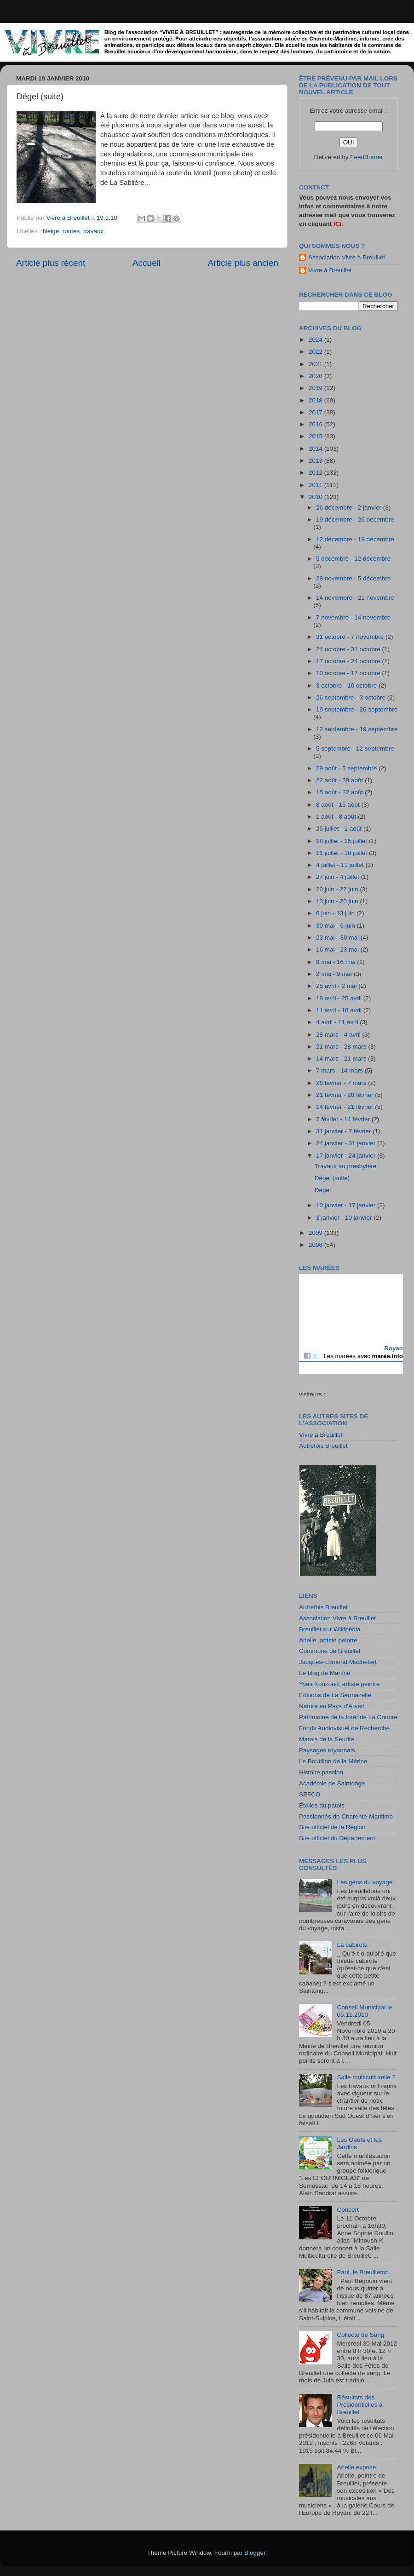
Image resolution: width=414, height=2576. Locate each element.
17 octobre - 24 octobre (349, 661)
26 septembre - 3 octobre (351, 697)
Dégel (323, 1190)
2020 (316, 376)
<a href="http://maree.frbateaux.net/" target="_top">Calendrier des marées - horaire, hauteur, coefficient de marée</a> (351, 1324)
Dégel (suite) (332, 1178)
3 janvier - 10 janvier (345, 1217)
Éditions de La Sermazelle (335, 1695)
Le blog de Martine (325, 1673)
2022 (316, 351)
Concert (347, 2209)
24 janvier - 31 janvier (346, 1143)
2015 (316, 436)
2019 (316, 387)
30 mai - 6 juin (336, 925)
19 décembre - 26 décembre (355, 519)
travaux (93, 231)
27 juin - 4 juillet (338, 876)
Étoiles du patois (322, 1805)
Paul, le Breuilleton (363, 2272)
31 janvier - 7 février (344, 1131)
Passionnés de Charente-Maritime (346, 1816)
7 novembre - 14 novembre (353, 617)
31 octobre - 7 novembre (350, 636)
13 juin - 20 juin (338, 901)
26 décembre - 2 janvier (349, 507)
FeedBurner (366, 157)
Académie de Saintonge (332, 1783)
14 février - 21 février (345, 1106)
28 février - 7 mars (342, 1082)
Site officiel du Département (337, 1838)
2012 (316, 472)
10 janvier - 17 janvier (346, 1205)
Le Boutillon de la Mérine (333, 1761)
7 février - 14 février (344, 1119)
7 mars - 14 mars (340, 1070)
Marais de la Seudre (327, 1739)
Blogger (254, 2552)
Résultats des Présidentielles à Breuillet (359, 2404)
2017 (316, 412)
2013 (316, 460)
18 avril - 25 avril (339, 998)
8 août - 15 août (338, 804)
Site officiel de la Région (332, 1827)
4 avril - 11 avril (338, 1022)
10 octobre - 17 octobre (349, 673)
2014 (316, 448)
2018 (316, 400)
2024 (316, 339)
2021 (316, 364)
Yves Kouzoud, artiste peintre (339, 1684)
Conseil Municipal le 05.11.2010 (364, 2011)
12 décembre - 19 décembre (355, 539)
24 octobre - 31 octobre (349, 649)
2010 (316, 496)
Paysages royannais (327, 1750)
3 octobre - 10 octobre (347, 685)
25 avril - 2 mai (337, 985)
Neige (51, 231)
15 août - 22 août (340, 792)
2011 (316, 485)
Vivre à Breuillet (329, 270)
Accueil (146, 263)
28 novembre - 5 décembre (353, 578)
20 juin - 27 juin (338, 889)
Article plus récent (50, 263)
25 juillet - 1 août (339, 828)
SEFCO (310, 1794)
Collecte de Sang (360, 2334)
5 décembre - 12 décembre (353, 558)
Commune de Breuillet (330, 1650)
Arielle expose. (357, 2467)
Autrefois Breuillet (323, 1445)
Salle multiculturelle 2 (366, 2077)
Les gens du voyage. (365, 1882)
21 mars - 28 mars (342, 1046)
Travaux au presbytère (346, 1166)
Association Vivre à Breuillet (346, 257)
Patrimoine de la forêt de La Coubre (348, 1717)
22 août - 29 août (340, 780)
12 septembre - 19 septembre (356, 729)
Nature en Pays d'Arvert (332, 1706)
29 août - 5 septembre (347, 768)
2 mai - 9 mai (335, 973)
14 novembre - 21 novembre (355, 597)
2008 (316, 1244)
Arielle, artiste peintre (328, 1640)
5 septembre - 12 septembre (355, 748)
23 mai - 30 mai (338, 937)
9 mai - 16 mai (336, 961)
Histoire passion (321, 1772)
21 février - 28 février (345, 1094)
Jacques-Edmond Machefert (338, 1661)
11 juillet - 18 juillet (342, 852)
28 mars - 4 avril (339, 1034)
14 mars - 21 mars (342, 1058)
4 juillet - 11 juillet (340, 864)
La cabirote (352, 1944)
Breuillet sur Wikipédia (330, 1629)
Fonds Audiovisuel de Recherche (344, 1728)
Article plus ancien (243, 263)
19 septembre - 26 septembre (356, 709)
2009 (316, 1232)
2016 (316, 424)
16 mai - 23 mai (338, 949)
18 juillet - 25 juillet (342, 841)
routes (71, 231)
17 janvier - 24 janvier (346, 1155)
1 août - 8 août (337, 816)
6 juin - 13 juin (336, 913)
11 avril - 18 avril (339, 1010)
